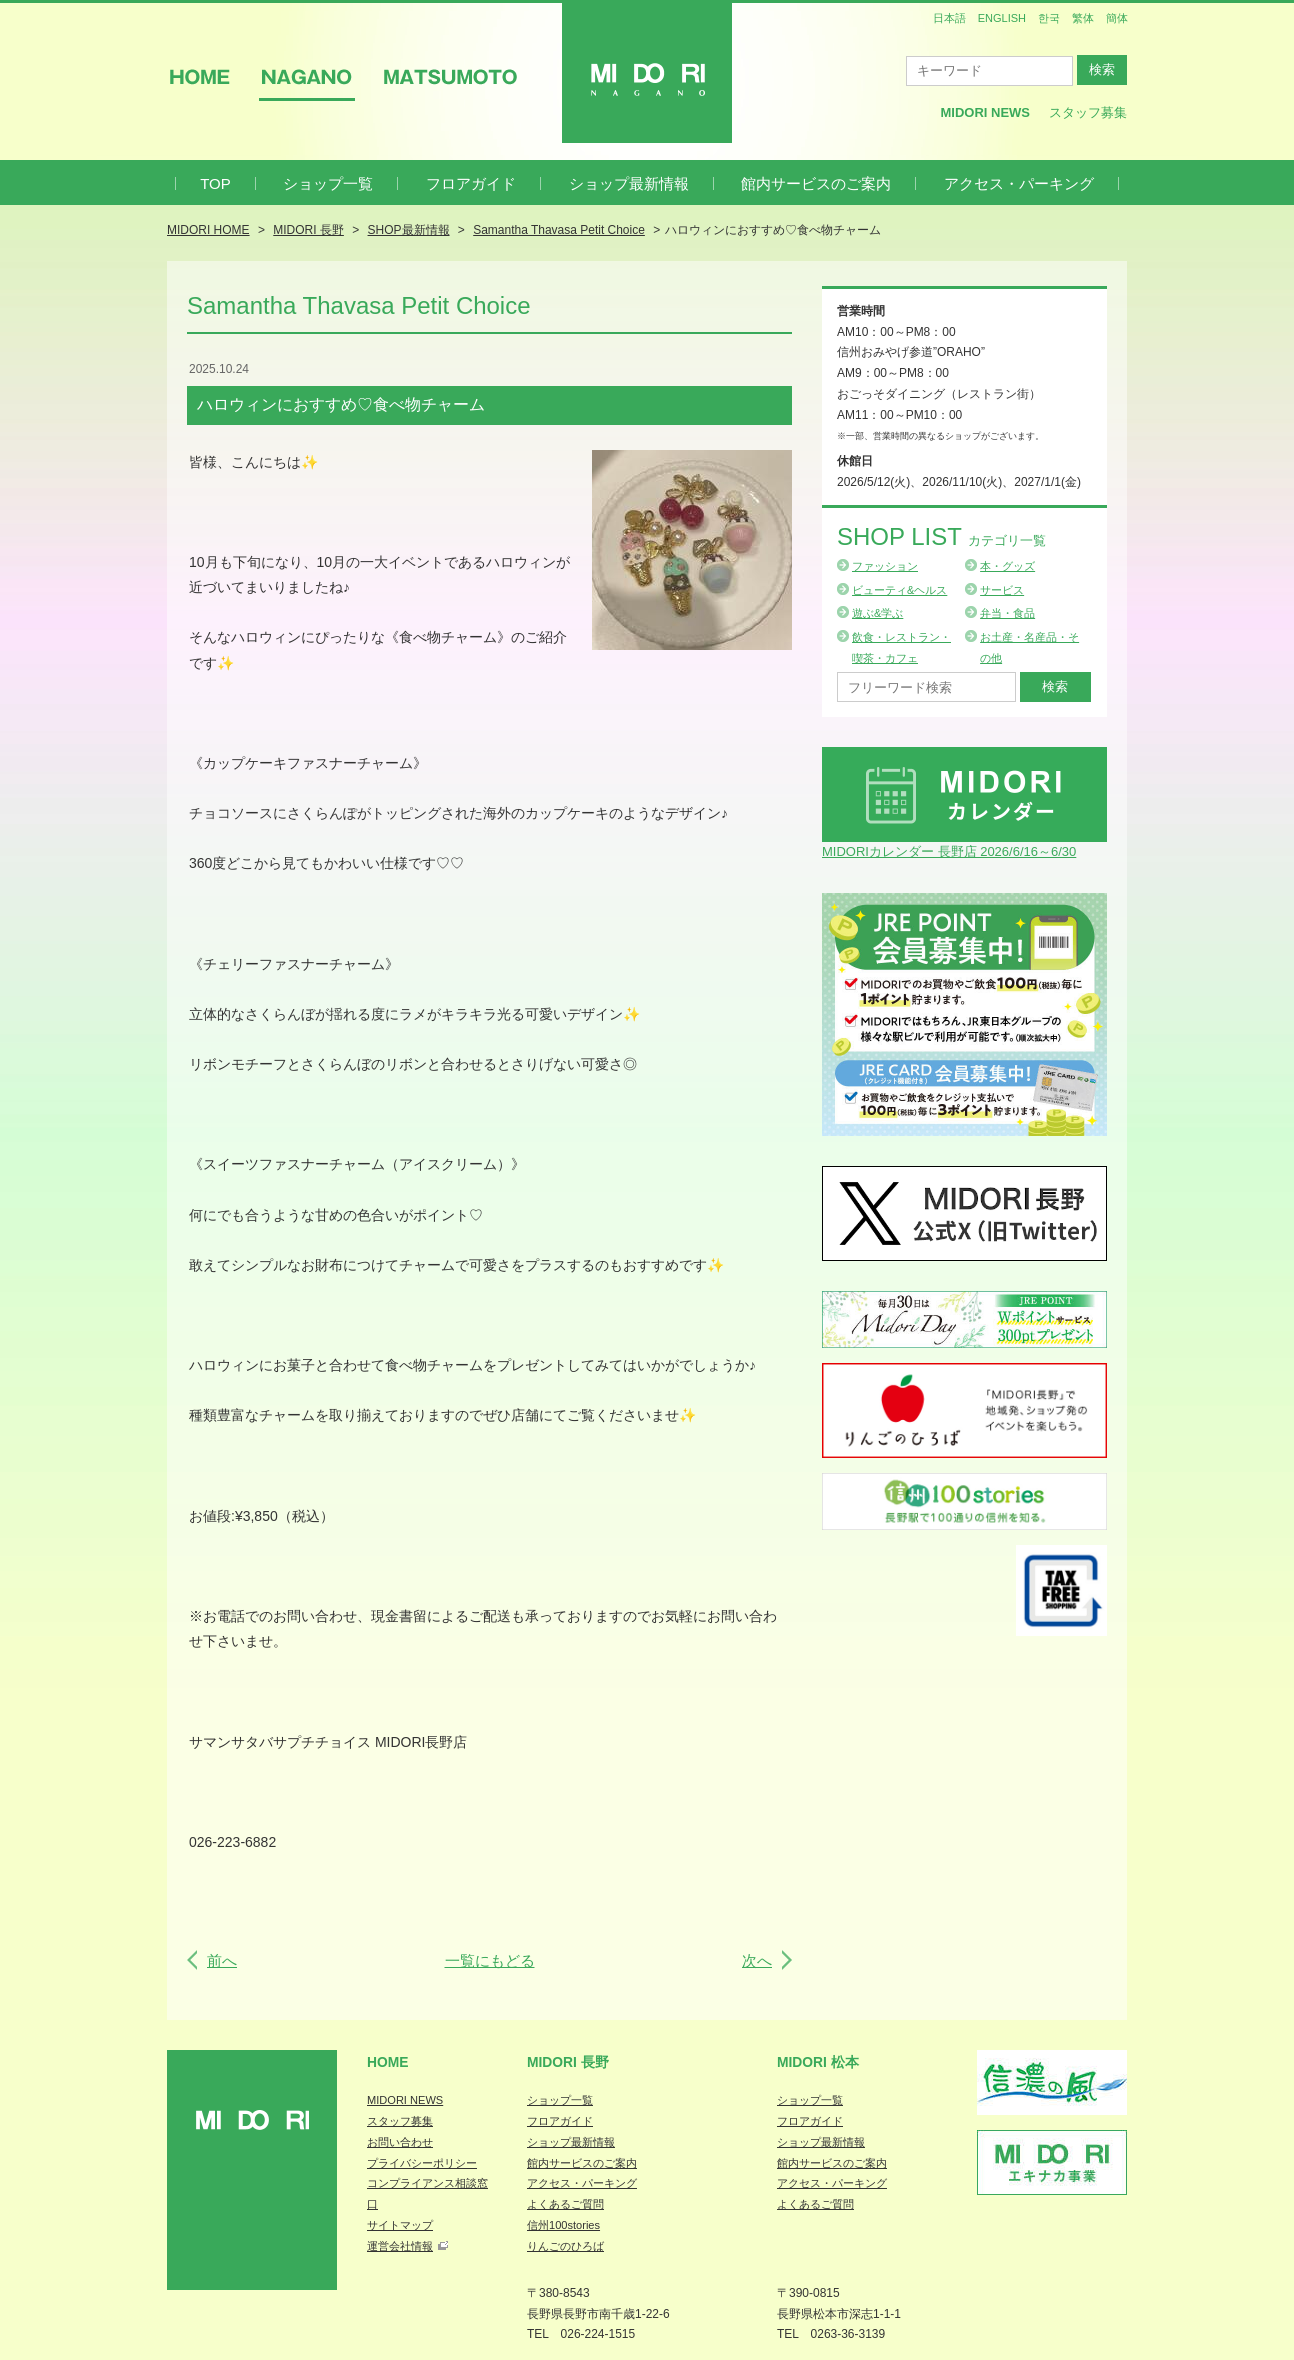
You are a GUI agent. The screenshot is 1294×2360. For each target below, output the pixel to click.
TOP (215, 183)
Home (388, 2062)
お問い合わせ (400, 2142)
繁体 (1083, 18)
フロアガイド (471, 183)
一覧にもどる (490, 1960)
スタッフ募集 (1088, 112)
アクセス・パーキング (1019, 183)
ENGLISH (1002, 18)
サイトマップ (400, 2225)
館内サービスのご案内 (816, 183)
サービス (1002, 590)
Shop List (941, 536)
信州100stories (563, 2225)
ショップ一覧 (328, 183)
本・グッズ (1007, 566)
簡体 (1117, 18)
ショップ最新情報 (629, 183)
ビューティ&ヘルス (899, 590)
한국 (1049, 18)
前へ (222, 1960)
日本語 (949, 18)
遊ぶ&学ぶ (877, 613)
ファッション (885, 566)
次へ (757, 1960)
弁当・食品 (1007, 613)
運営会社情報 (400, 2246)
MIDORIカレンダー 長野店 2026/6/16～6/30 (949, 851)
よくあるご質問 (565, 2204)
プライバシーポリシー (422, 2163)
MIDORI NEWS (405, 2100)
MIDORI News (985, 112)
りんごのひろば (565, 2246)
